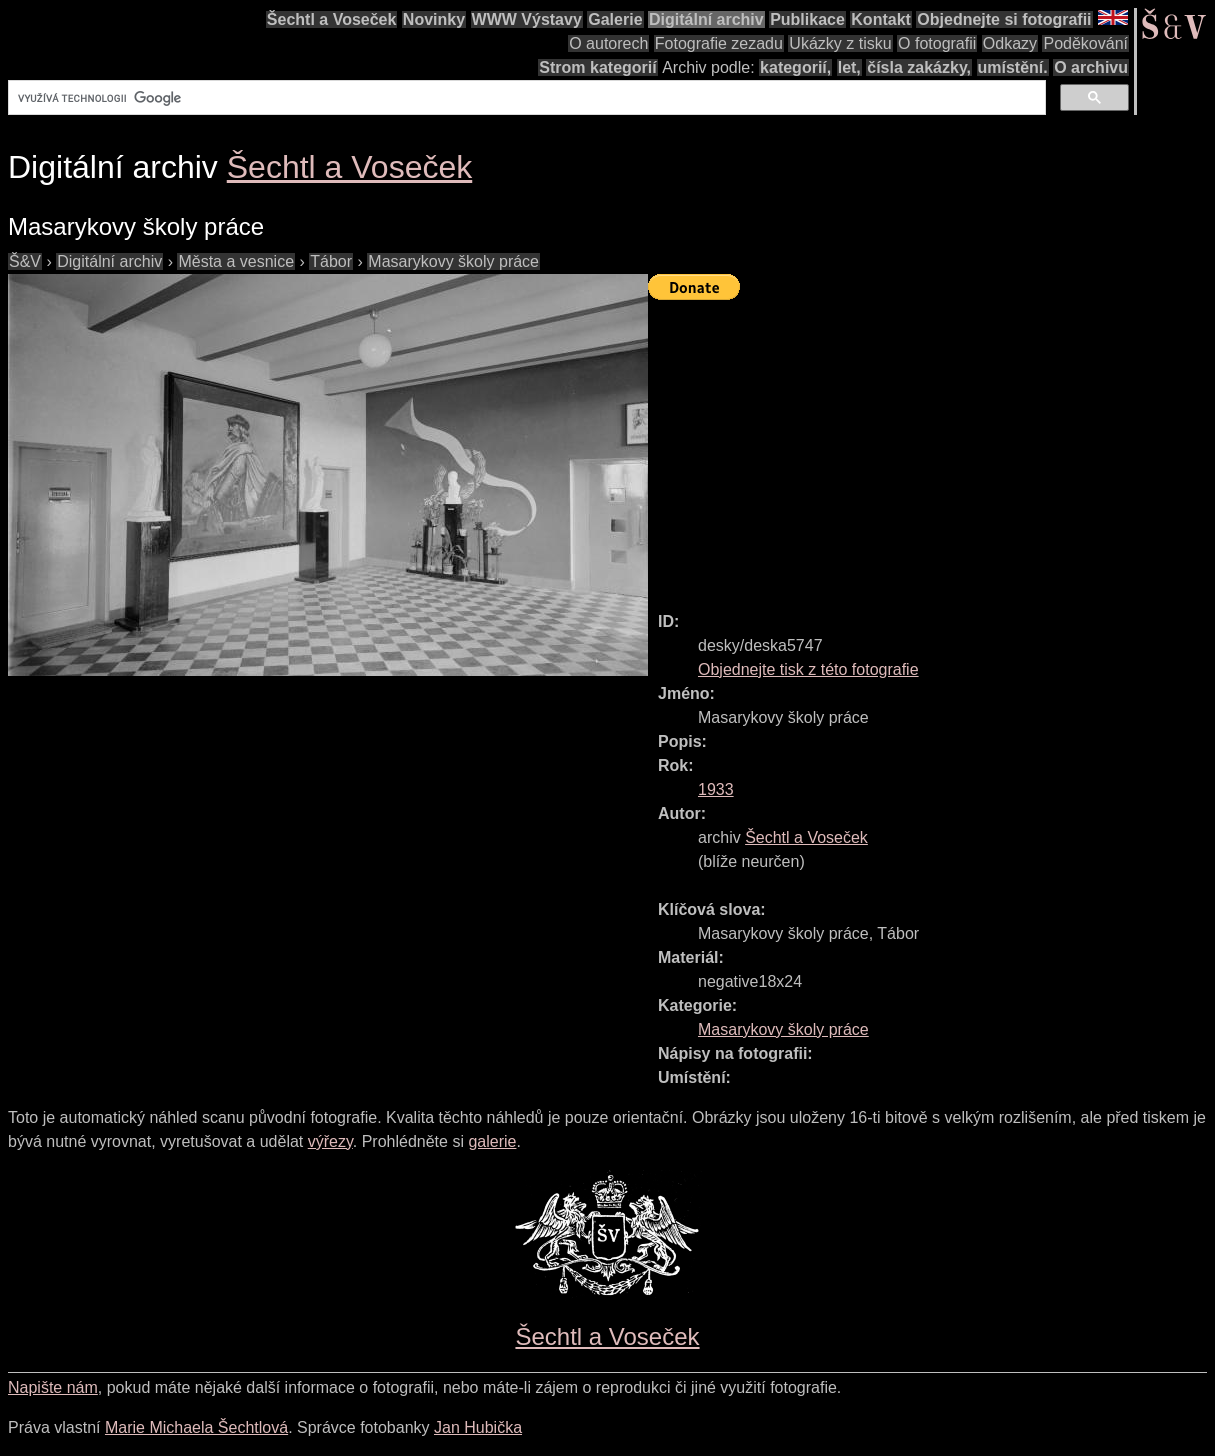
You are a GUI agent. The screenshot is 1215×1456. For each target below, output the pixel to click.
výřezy (330, 1141)
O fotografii (937, 43)
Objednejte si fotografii (1004, 19)
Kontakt (881, 19)
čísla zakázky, (919, 67)
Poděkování (1085, 43)
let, (849, 67)
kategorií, (795, 67)
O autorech (608, 43)
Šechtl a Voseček (332, 19)
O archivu (1091, 67)
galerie (492, 1141)
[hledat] (525, 98)
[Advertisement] (931, 447)
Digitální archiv (706, 19)
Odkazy (1010, 43)
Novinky (434, 19)
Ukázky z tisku (840, 43)
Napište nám (53, 1387)
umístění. (1013, 67)
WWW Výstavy (527, 19)
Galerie (615, 19)
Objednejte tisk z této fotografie (808, 669)
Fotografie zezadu (719, 43)
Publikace (807, 19)
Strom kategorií (597, 67)
